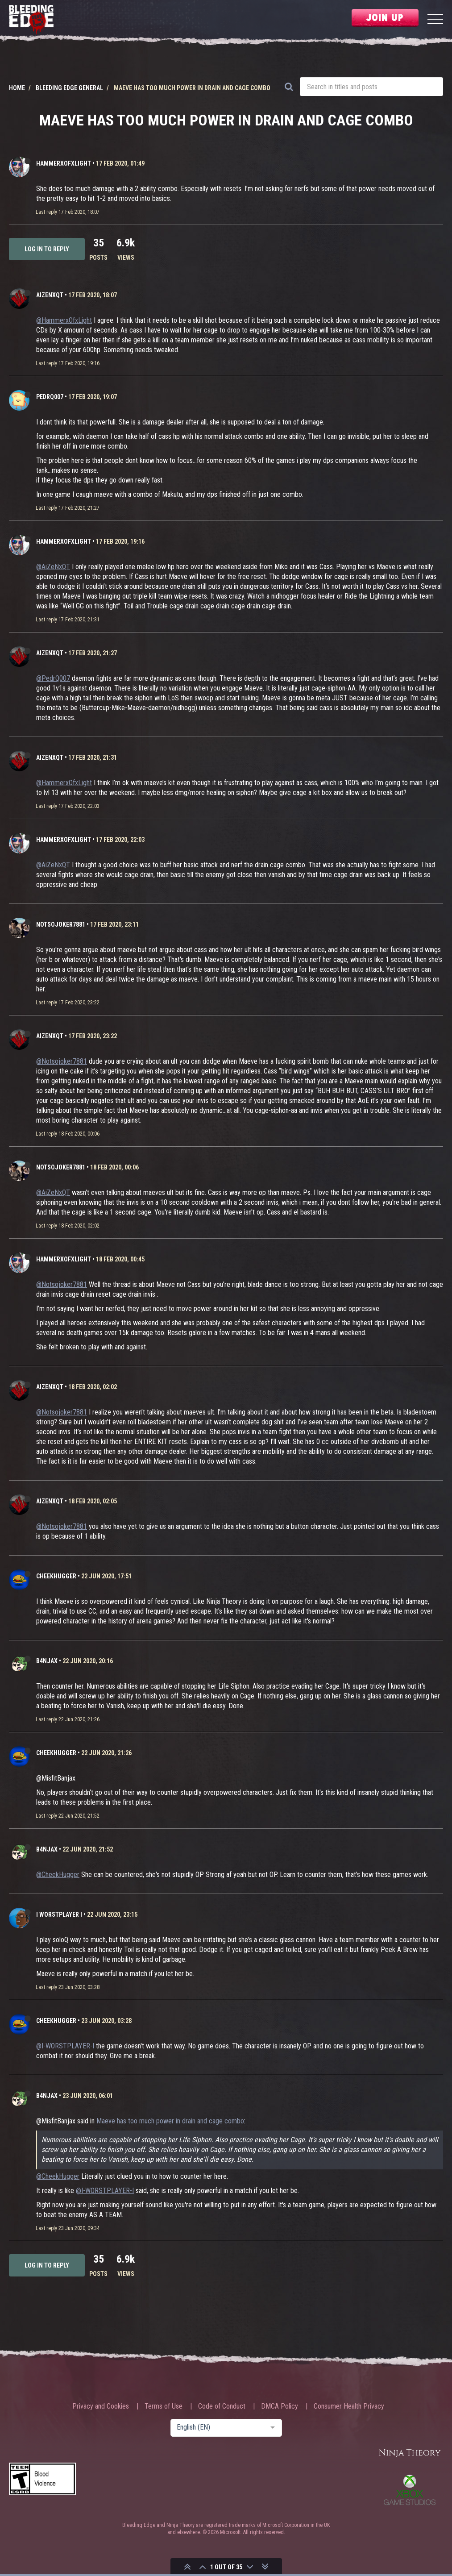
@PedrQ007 (53, 678)
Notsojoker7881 (60, 924)
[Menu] (435, 20)
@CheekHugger (57, 1874)
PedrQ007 (49, 396)
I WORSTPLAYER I (59, 1914)
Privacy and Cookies (100, 2406)
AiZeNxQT (49, 295)
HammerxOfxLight (63, 163)
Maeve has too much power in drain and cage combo (170, 2121)
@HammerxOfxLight (64, 320)
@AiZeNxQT (53, 566)
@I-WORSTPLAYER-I (65, 2046)
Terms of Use (163, 2406)
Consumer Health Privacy (349, 2406)
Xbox (409, 2490)
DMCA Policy (279, 2406)
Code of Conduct (221, 2406)
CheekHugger (56, 1576)
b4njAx (47, 1661)
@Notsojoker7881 (61, 1061)
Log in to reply (47, 249)
